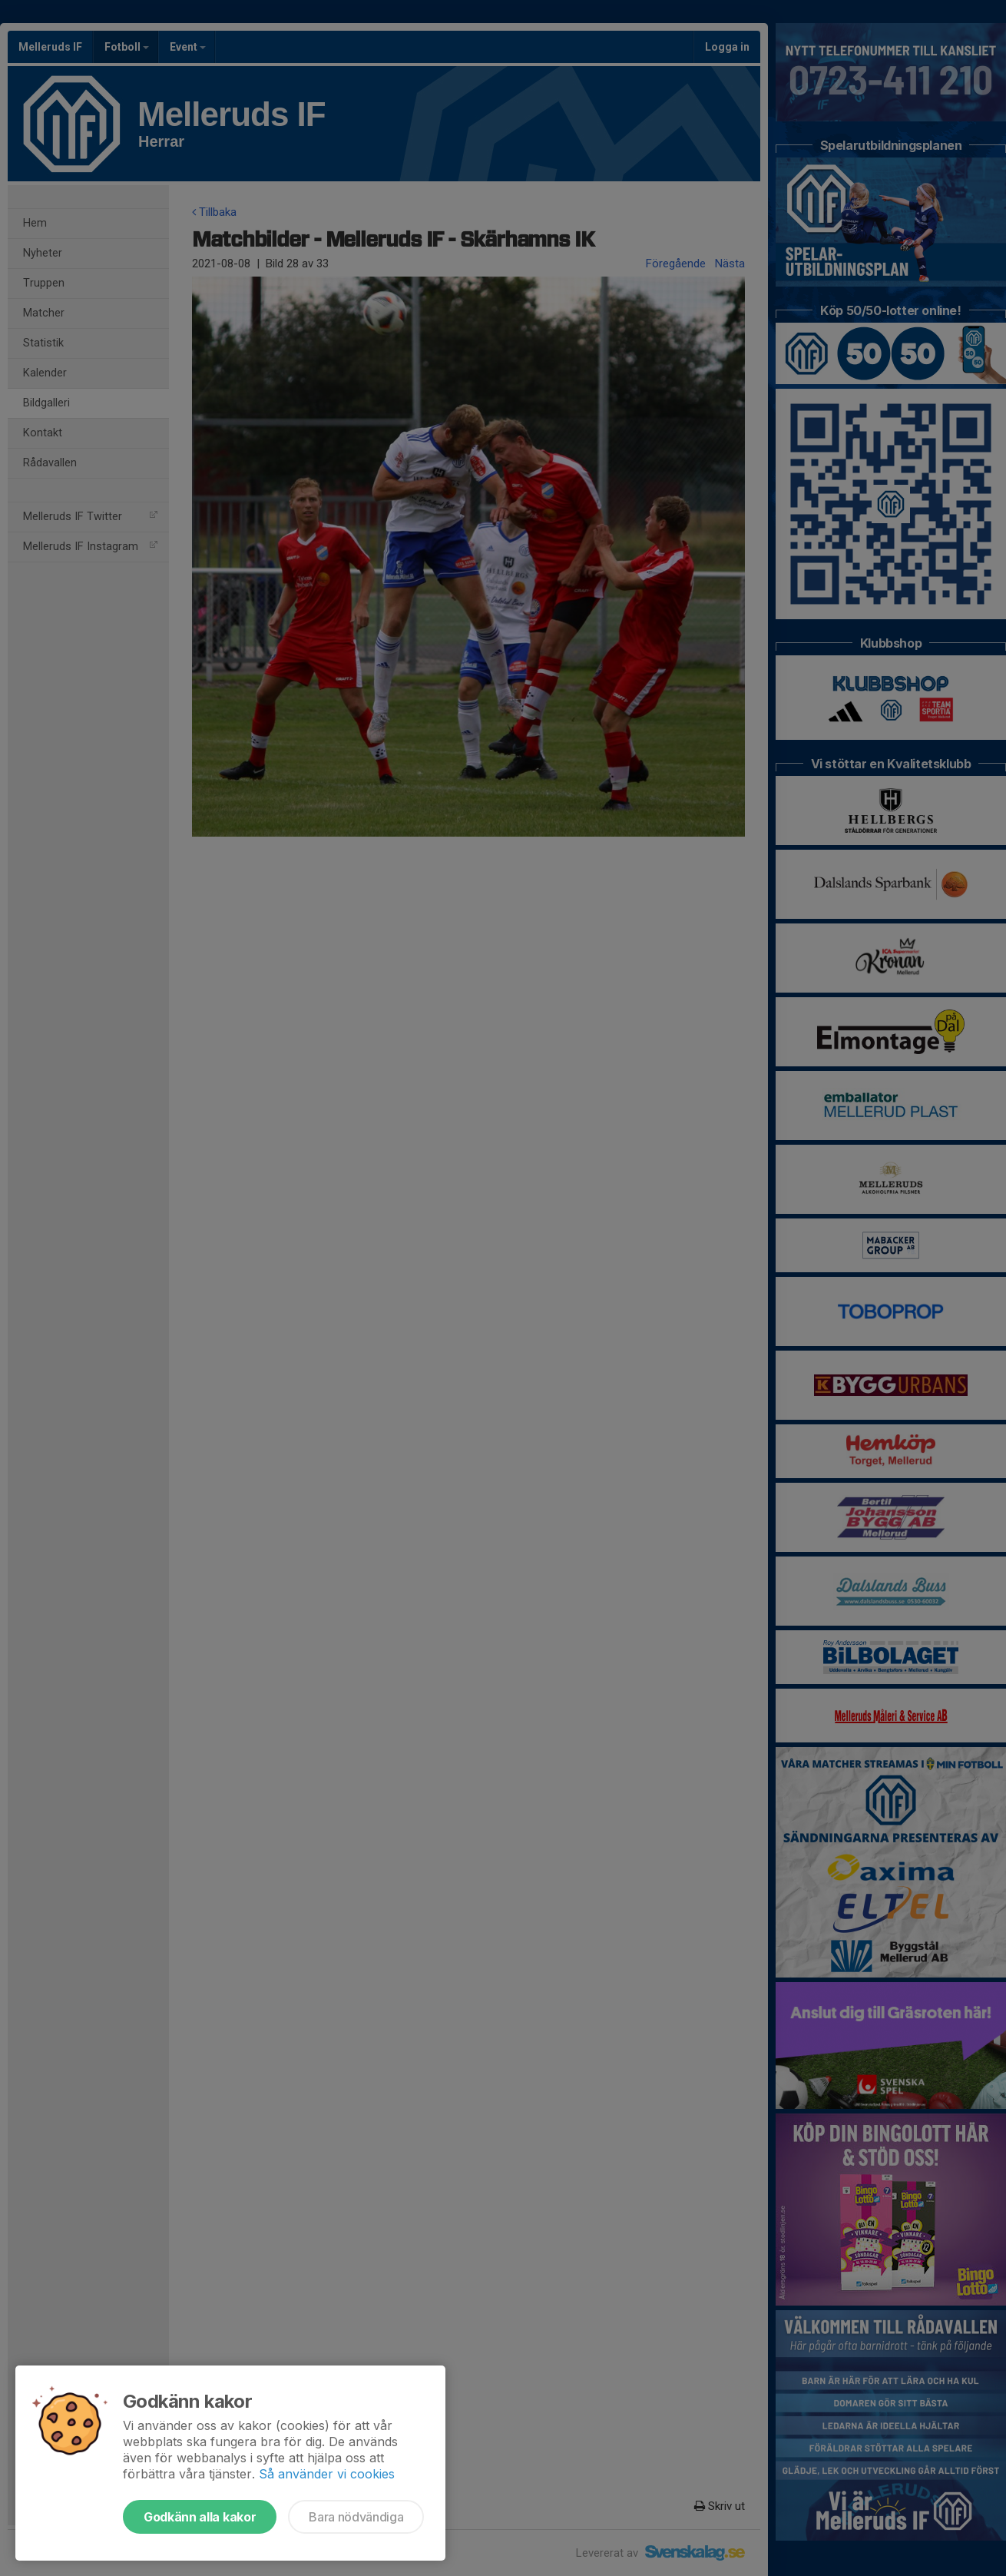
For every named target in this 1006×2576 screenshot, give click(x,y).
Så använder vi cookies (327, 2474)
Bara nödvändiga (356, 2517)
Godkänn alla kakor (200, 2517)
